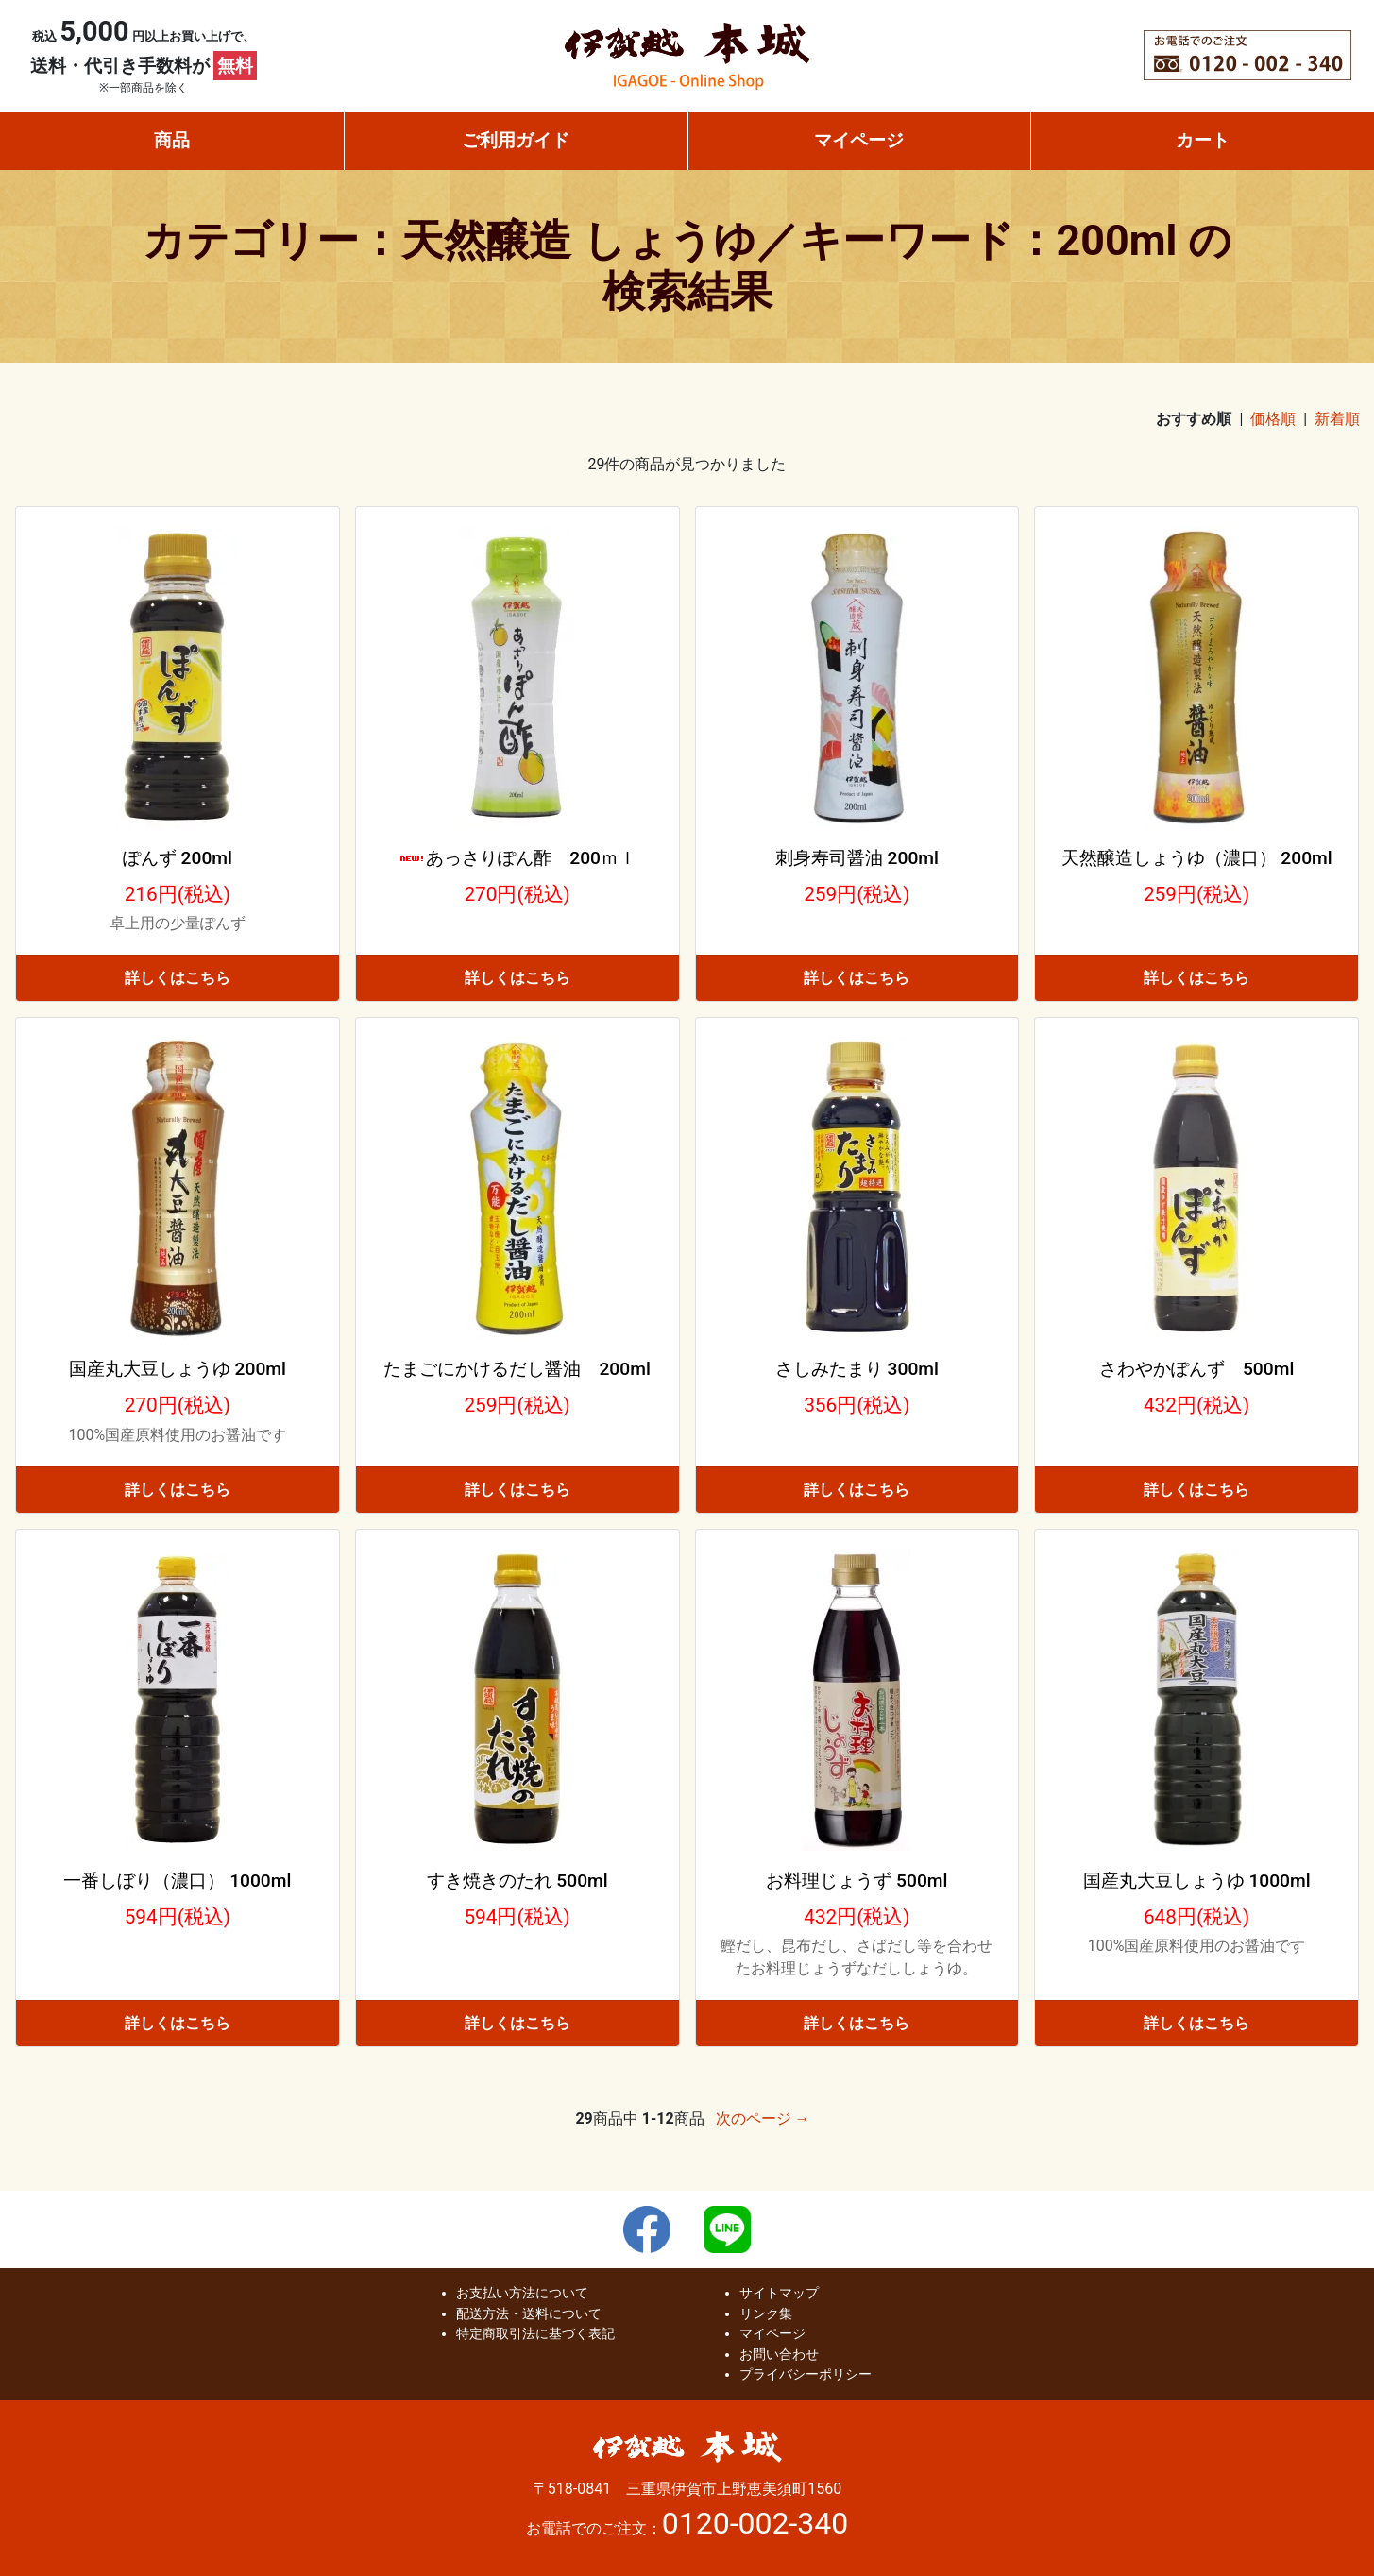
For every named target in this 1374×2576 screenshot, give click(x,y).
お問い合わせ (779, 2355)
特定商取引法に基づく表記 (535, 2334)
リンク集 (765, 2314)
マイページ (859, 140)
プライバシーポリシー (805, 2374)
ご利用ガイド (515, 140)
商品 (172, 140)
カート (1203, 140)
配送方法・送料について (529, 2314)
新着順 (1337, 419)
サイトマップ (779, 2293)
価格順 (1273, 419)
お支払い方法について (522, 2293)
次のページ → (763, 2118)
